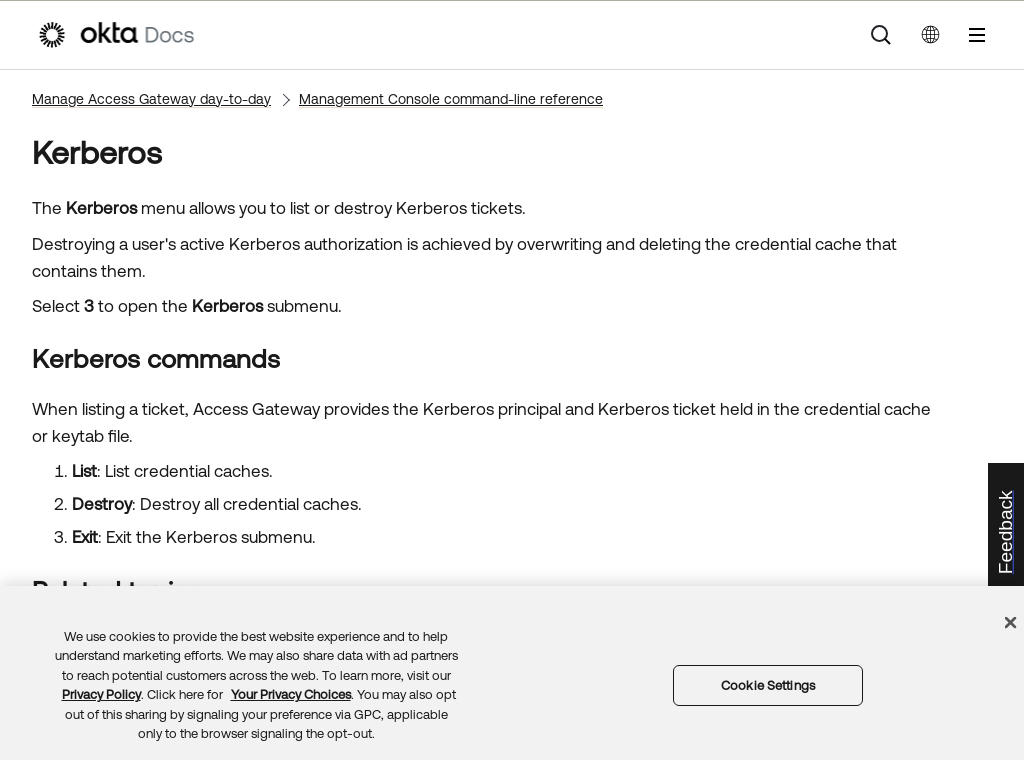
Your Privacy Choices (291, 694)
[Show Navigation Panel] (977, 35)
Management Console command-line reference (451, 99)
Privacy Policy (101, 694)
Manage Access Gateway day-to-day (151, 99)
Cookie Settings (768, 685)
